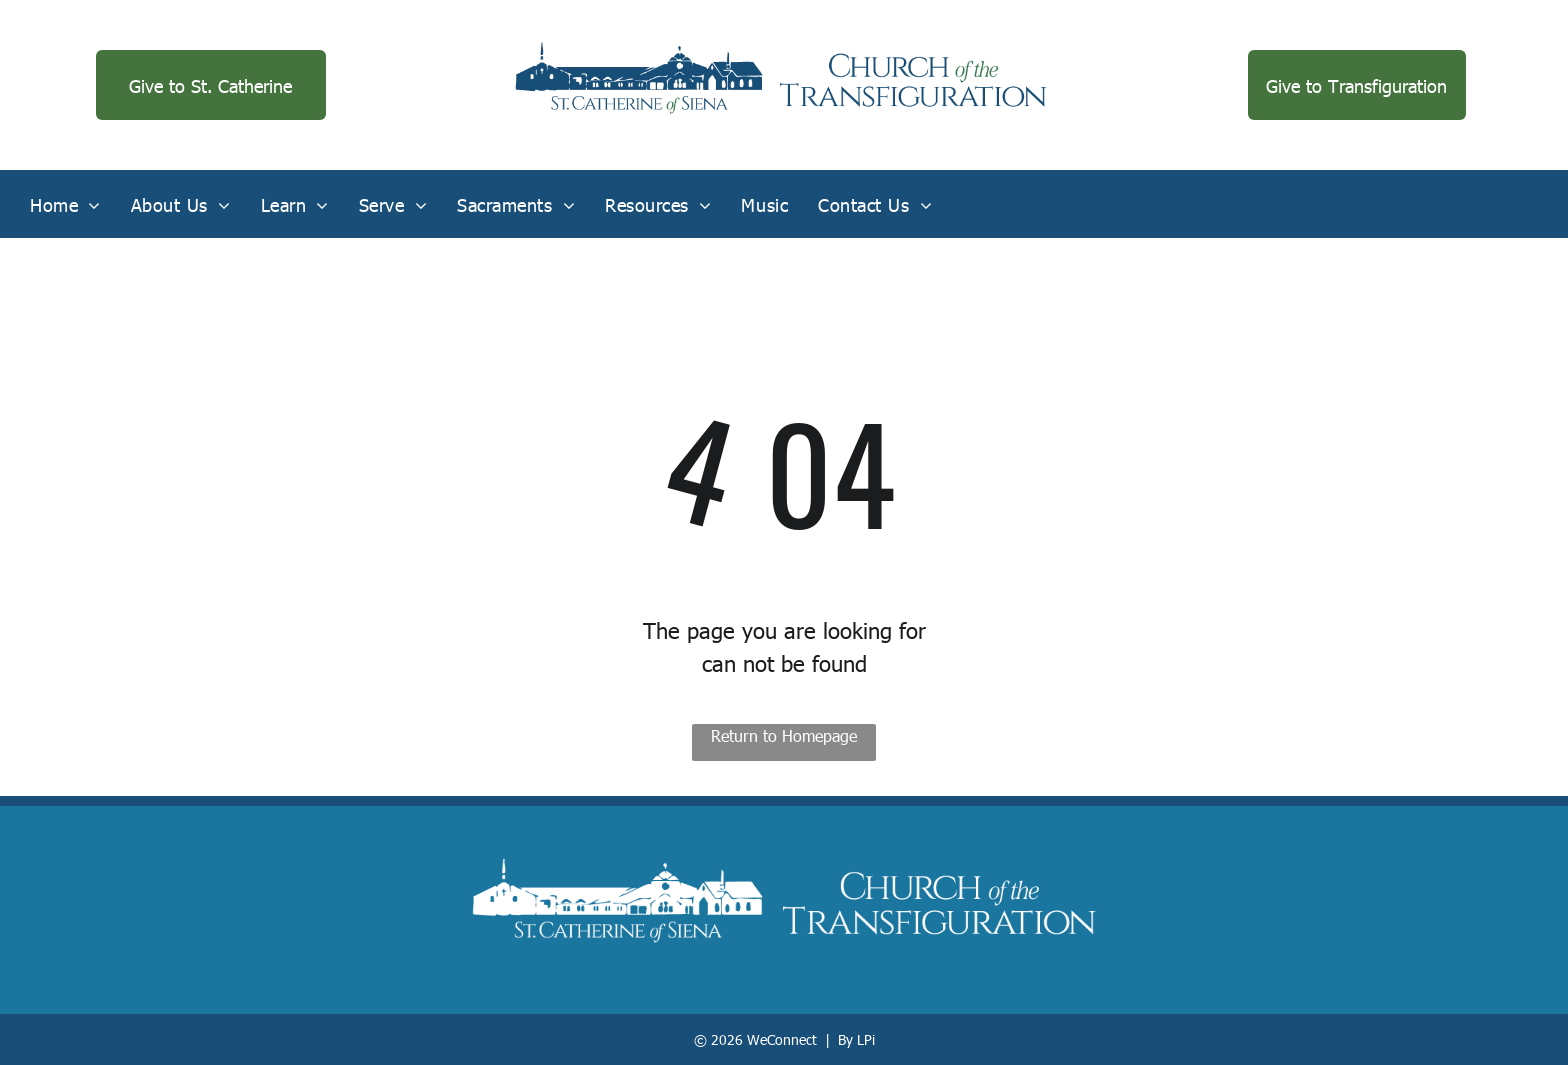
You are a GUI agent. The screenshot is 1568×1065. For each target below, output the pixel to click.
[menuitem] (65, 204)
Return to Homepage (784, 735)
